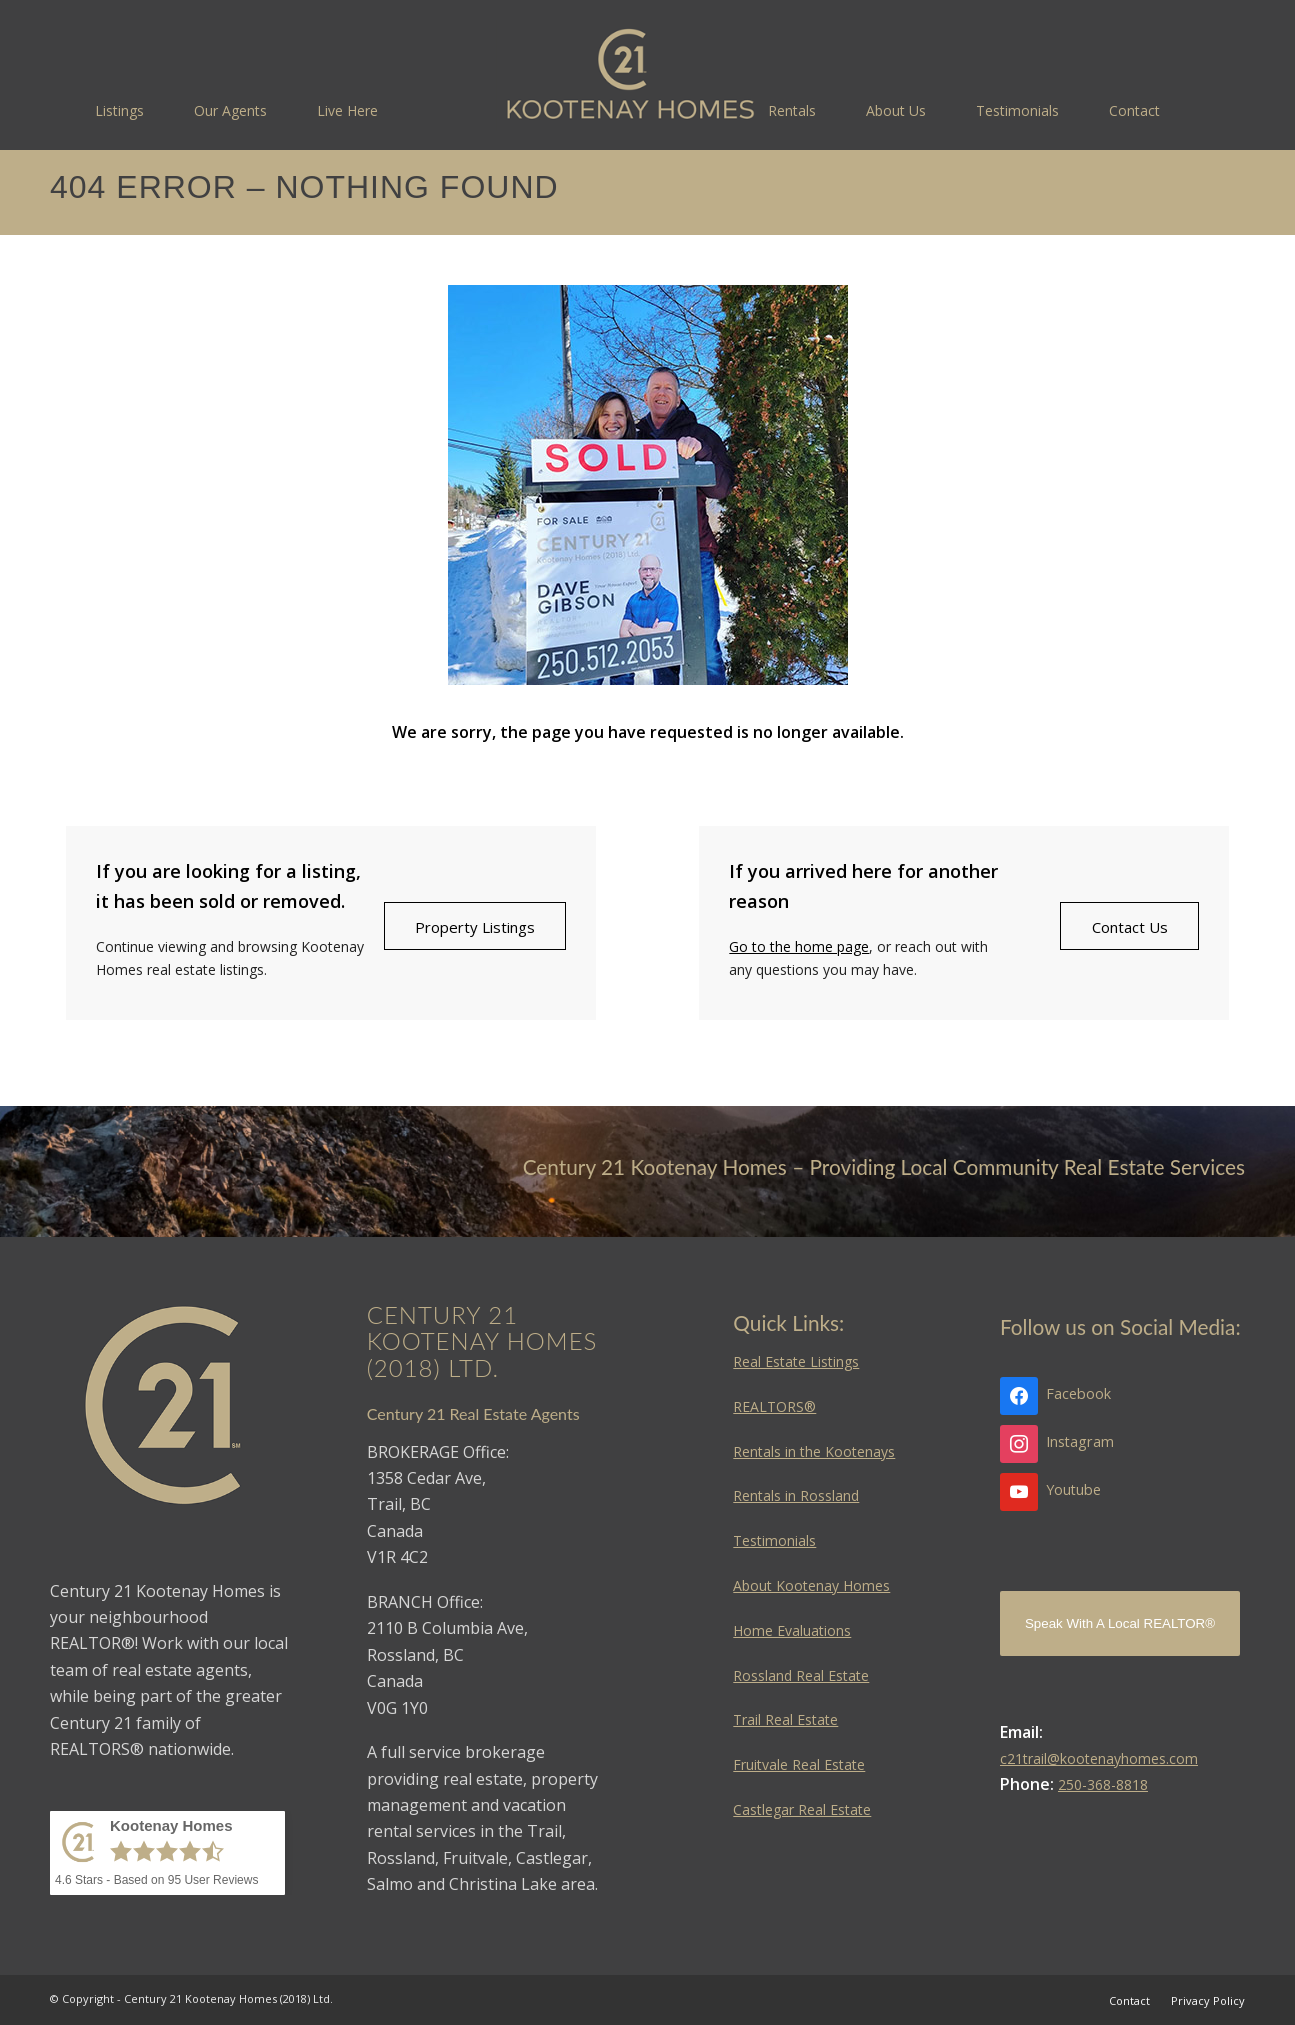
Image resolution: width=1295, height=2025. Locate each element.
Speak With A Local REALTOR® (1120, 1623)
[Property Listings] (475, 926)
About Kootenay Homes (811, 1585)
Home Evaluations (792, 1630)
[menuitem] (119, 110)
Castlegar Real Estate (802, 1809)
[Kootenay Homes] (630, 75)
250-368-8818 (1103, 1784)
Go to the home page (799, 946)
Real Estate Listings (796, 1361)
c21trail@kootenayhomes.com (1099, 1758)
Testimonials (774, 1540)
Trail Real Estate (785, 1719)
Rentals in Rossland (796, 1495)
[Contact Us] (1129, 926)
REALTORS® (774, 1406)
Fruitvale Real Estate (799, 1764)
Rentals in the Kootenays (814, 1451)
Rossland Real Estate (801, 1675)
